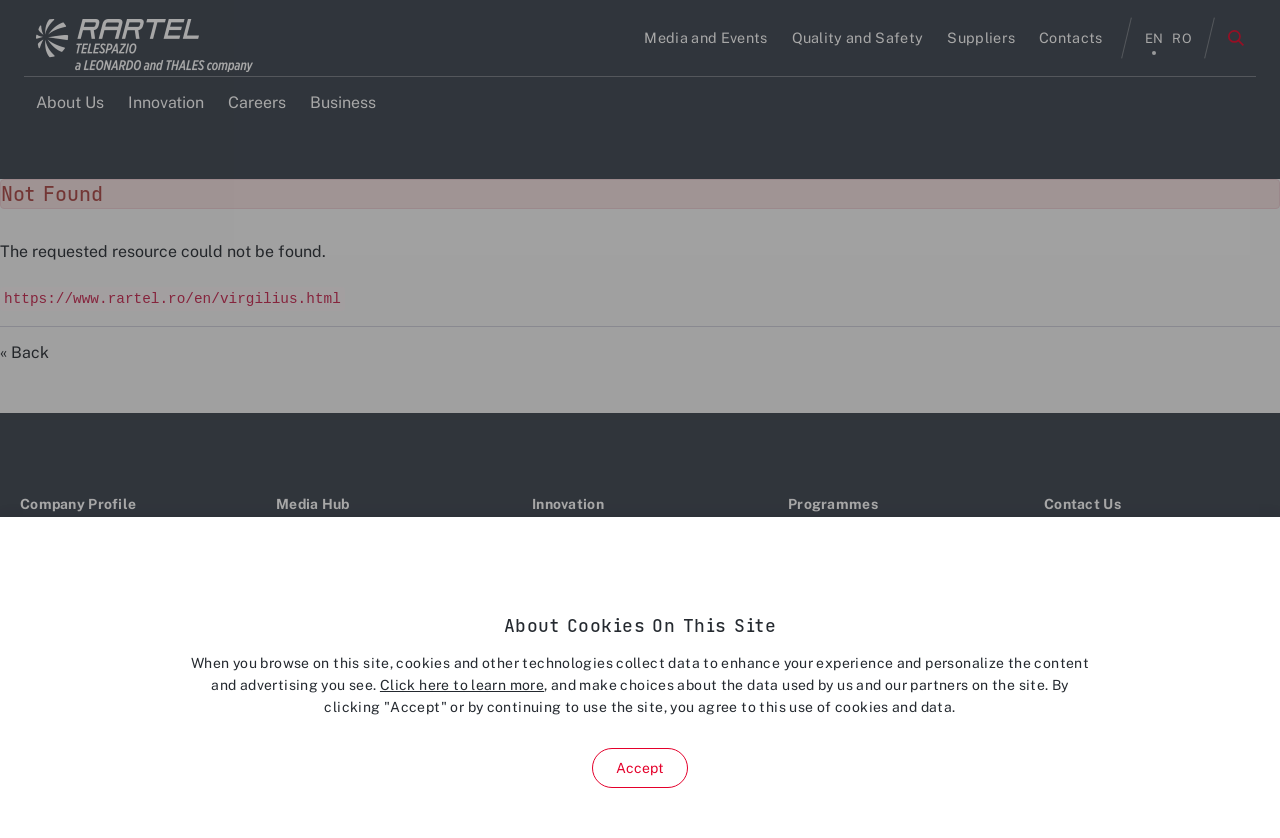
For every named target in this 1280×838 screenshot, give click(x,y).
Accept (640, 768)
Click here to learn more (462, 685)
